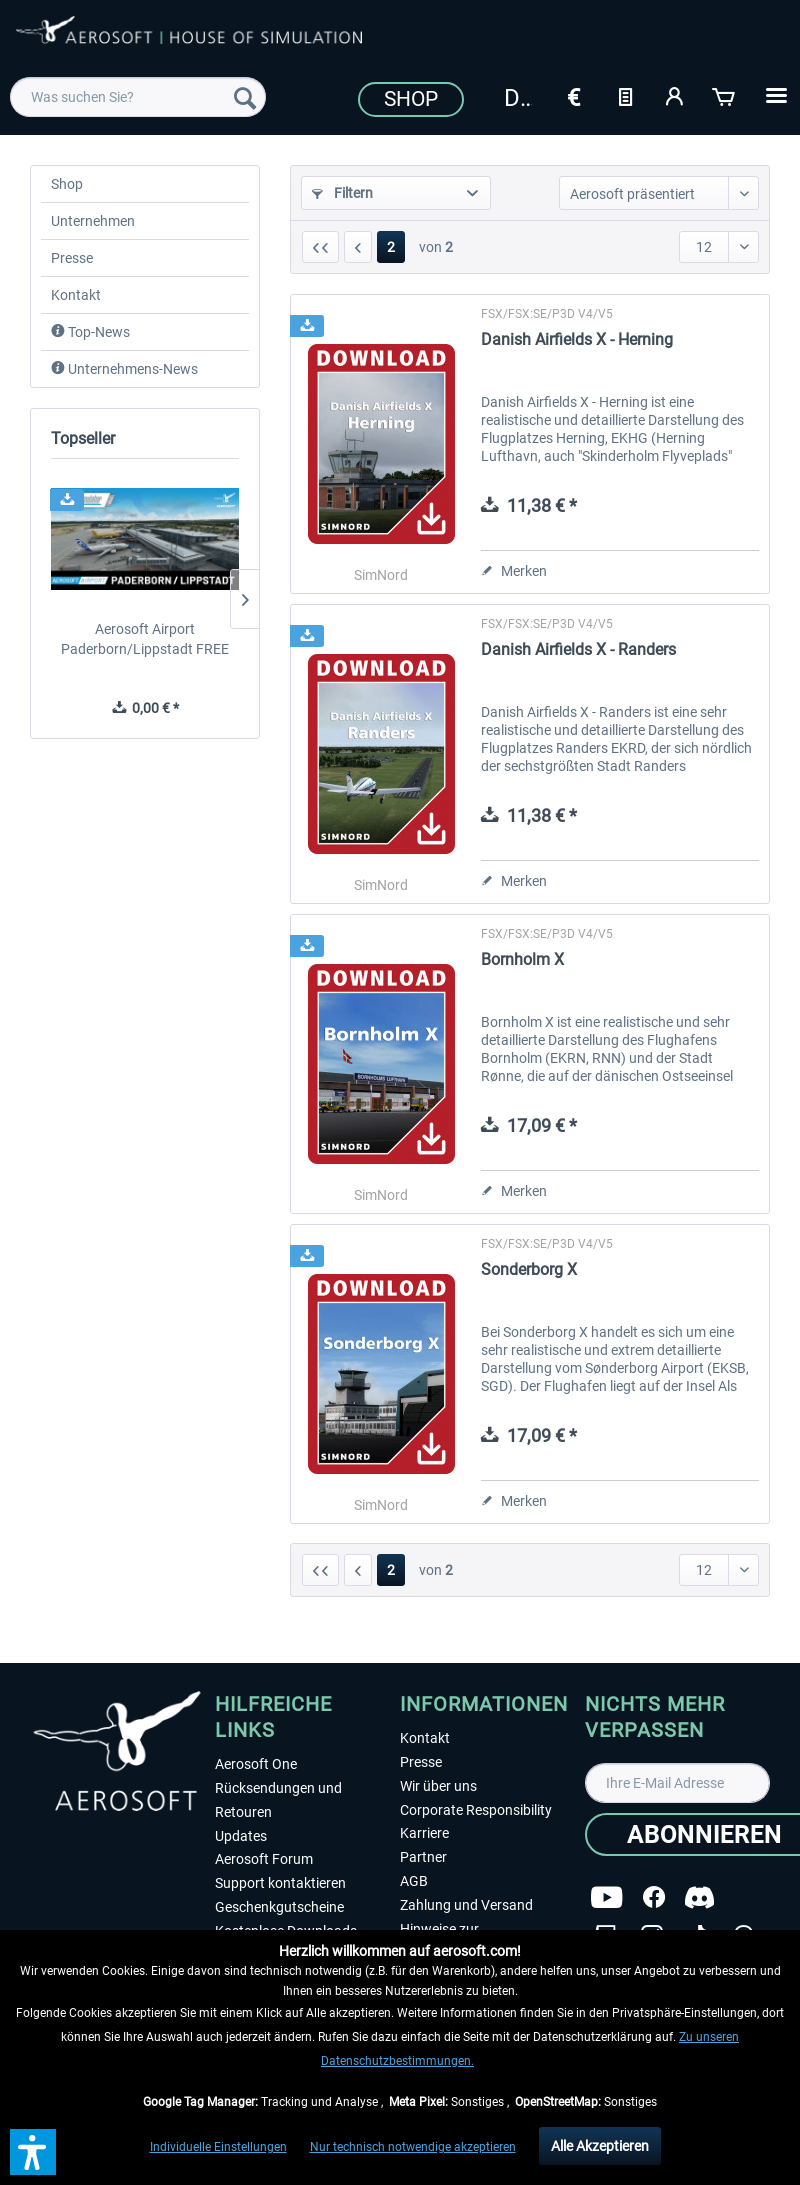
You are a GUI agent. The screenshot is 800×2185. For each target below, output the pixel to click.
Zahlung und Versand (466, 1905)
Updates (241, 1836)
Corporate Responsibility (476, 1810)
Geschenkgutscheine (279, 1907)
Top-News (90, 332)
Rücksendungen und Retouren (278, 1800)
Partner (423, 1857)
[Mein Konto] (675, 95)
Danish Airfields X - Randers (578, 649)
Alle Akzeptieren (600, 2146)
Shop (411, 99)
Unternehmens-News (124, 369)
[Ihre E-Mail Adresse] (677, 1783)
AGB (414, 1881)
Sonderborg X (529, 1269)
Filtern (342, 193)
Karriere (424, 1833)
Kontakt (76, 295)
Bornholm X (522, 959)
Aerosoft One (256, 1764)
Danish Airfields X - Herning (577, 339)
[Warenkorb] (725, 95)
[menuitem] (138, 97)
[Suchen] (245, 97)
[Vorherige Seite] (358, 247)
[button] (33, 2152)
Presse (72, 258)
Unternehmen (93, 221)
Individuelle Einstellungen (218, 2147)
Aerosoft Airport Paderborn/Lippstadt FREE (145, 639)
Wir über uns (438, 1786)
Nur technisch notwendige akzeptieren (413, 2147)
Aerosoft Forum (264, 1859)
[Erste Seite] (320, 247)
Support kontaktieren (280, 1883)
